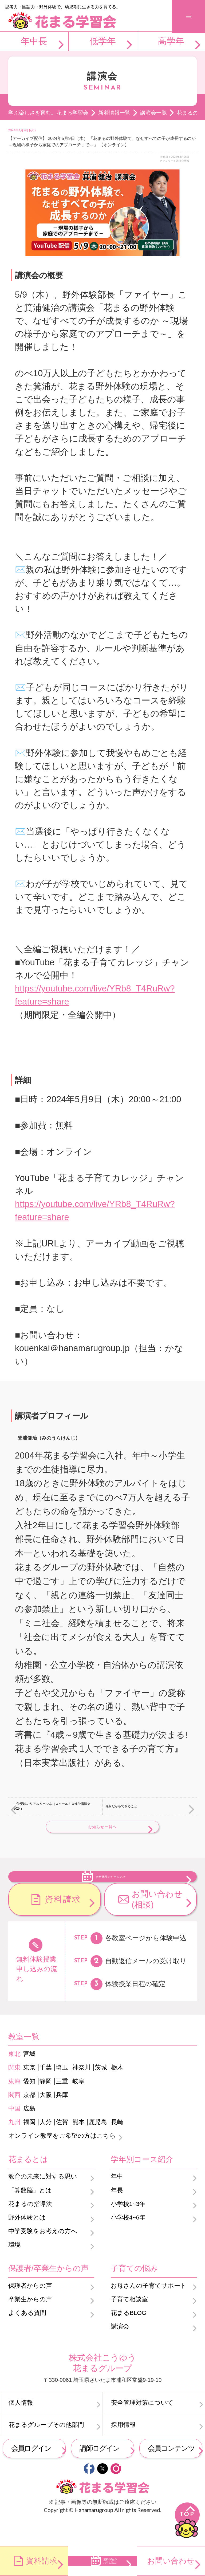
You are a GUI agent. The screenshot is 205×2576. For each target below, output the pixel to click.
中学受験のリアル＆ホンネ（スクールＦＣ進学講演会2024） (52, 1806)
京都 (29, 2118)
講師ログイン (100, 2472)
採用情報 (123, 2448)
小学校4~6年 (128, 2241)
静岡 (46, 2104)
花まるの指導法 (30, 2227)
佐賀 (62, 2145)
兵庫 (62, 2118)
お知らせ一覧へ (102, 1827)
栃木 (117, 2091)
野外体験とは (27, 2241)
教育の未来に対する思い (42, 2200)
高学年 (171, 41)
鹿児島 (98, 2145)
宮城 (29, 2077)
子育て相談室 (129, 2322)
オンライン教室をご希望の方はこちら (62, 2159)
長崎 (117, 2145)
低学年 (102, 41)
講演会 (120, 2350)
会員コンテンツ (171, 2472)
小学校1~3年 (128, 2227)
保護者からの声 (30, 2309)
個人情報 (21, 2426)
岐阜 (78, 2104)
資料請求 (63, 1922)
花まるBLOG (129, 2336)
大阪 (46, 2118)
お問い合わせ (171, 2561)
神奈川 (81, 2091)
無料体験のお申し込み (111, 1887)
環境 (14, 2268)
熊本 (78, 2145)
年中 (117, 2200)
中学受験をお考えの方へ (42, 2254)
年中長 (34, 41)
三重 (62, 2104)
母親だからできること (121, 1806)
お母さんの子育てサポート (149, 2309)
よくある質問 (27, 2336)
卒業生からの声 (30, 2322)
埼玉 (62, 2091)
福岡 (29, 2145)
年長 (117, 2213)
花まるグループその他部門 (46, 2448)
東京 (29, 2091)
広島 (29, 2132)
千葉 (46, 2091)
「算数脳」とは (30, 2213)
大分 (46, 2145)
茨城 (101, 2091)
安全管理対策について (142, 2426)
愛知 (29, 2104)
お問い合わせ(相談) (157, 1923)
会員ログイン (31, 2472)
